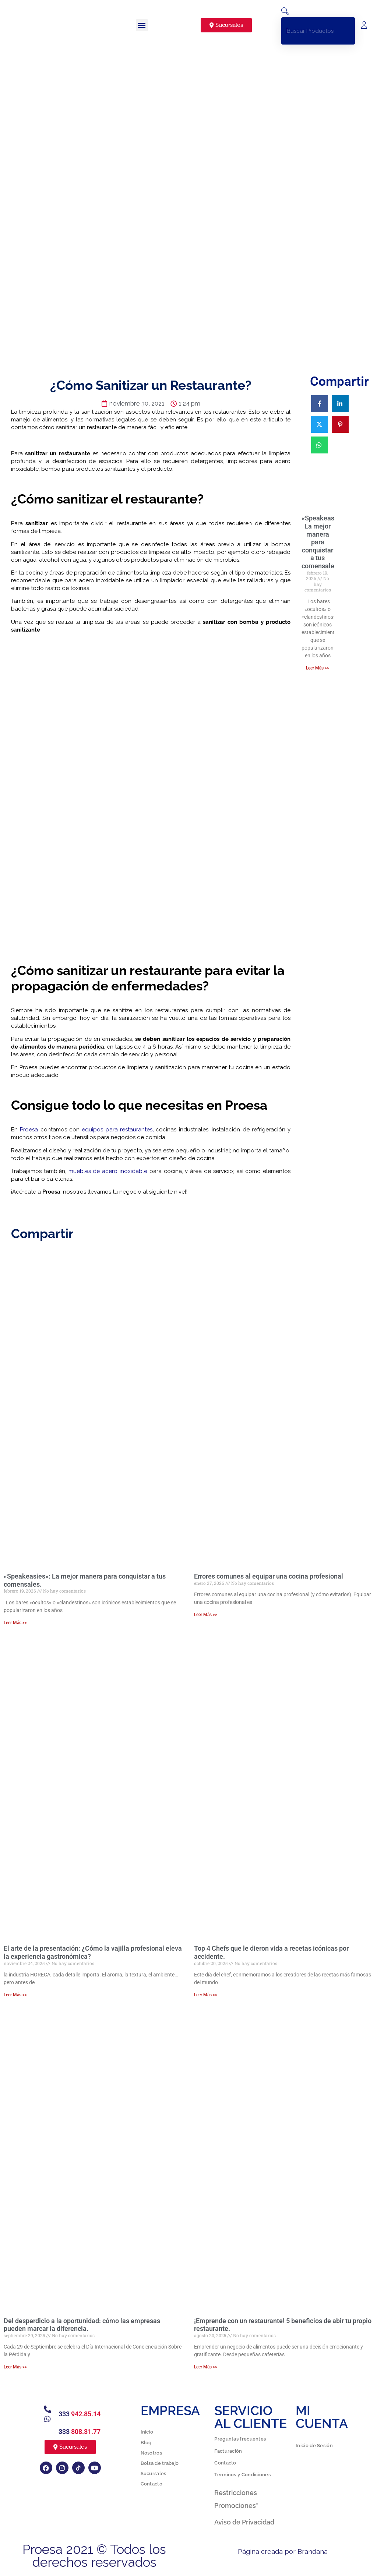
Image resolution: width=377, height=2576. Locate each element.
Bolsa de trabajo (160, 2463)
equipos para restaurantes (116, 1129)
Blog (146, 2442)
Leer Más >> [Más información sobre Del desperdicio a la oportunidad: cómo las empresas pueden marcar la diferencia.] (15, 2367)
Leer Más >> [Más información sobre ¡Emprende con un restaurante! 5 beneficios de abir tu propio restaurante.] (205, 2367)
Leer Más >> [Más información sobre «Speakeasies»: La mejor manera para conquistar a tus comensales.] (317, 668)
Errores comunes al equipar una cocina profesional (268, 1576)
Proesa (28, 1129)
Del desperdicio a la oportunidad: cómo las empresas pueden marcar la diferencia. (82, 2325)
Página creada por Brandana (283, 2551)
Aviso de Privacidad (244, 2522)
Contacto (151, 2484)
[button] (142, 25)
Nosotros (151, 2453)
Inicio (147, 2432)
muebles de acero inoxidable (106, 1171)
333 (80, 2414)
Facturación (228, 2451)
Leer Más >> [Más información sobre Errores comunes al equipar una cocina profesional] (205, 1614)
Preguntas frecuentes (240, 2439)
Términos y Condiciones (242, 2474)
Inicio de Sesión (314, 2445)
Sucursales (153, 2473)
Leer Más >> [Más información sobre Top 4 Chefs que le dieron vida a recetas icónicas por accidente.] (205, 1994)
